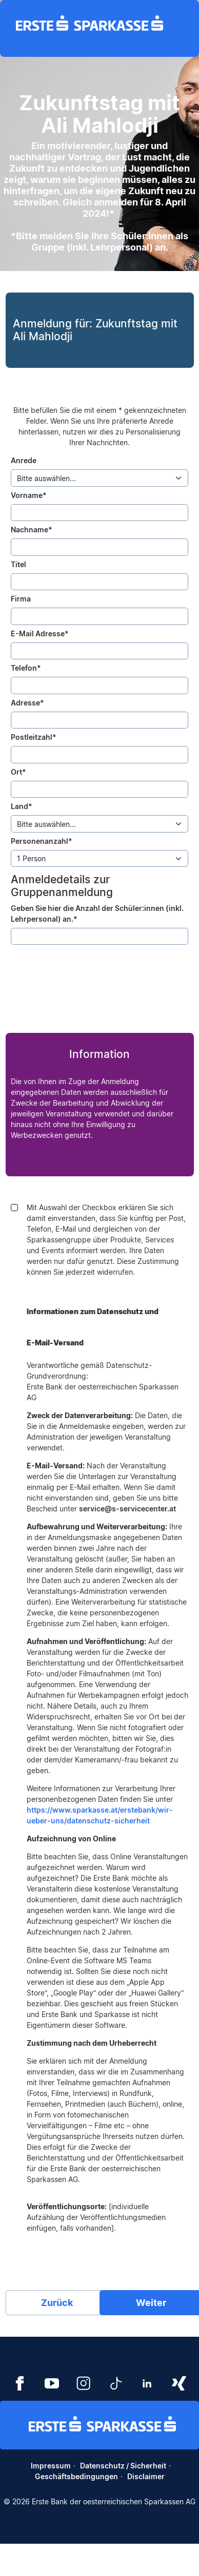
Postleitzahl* (33, 737)
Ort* (18, 771)
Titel (18, 564)
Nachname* (31, 529)
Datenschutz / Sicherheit (123, 2465)
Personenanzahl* (41, 841)
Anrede (23, 460)
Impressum (51, 2465)
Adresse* (27, 702)
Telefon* (26, 667)
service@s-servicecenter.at (127, 1508)
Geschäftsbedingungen (76, 2476)
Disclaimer (146, 2476)
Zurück (57, 2302)
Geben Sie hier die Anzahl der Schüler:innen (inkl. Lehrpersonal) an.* (97, 913)
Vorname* (29, 495)
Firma (21, 598)
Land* (21, 806)
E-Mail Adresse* (40, 633)
